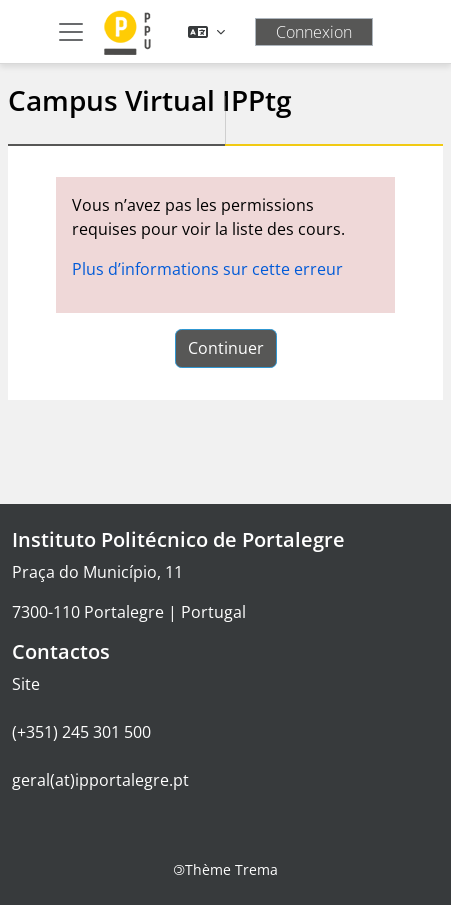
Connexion (314, 32)
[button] (206, 32)
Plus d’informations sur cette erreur (207, 269)
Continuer (226, 348)
